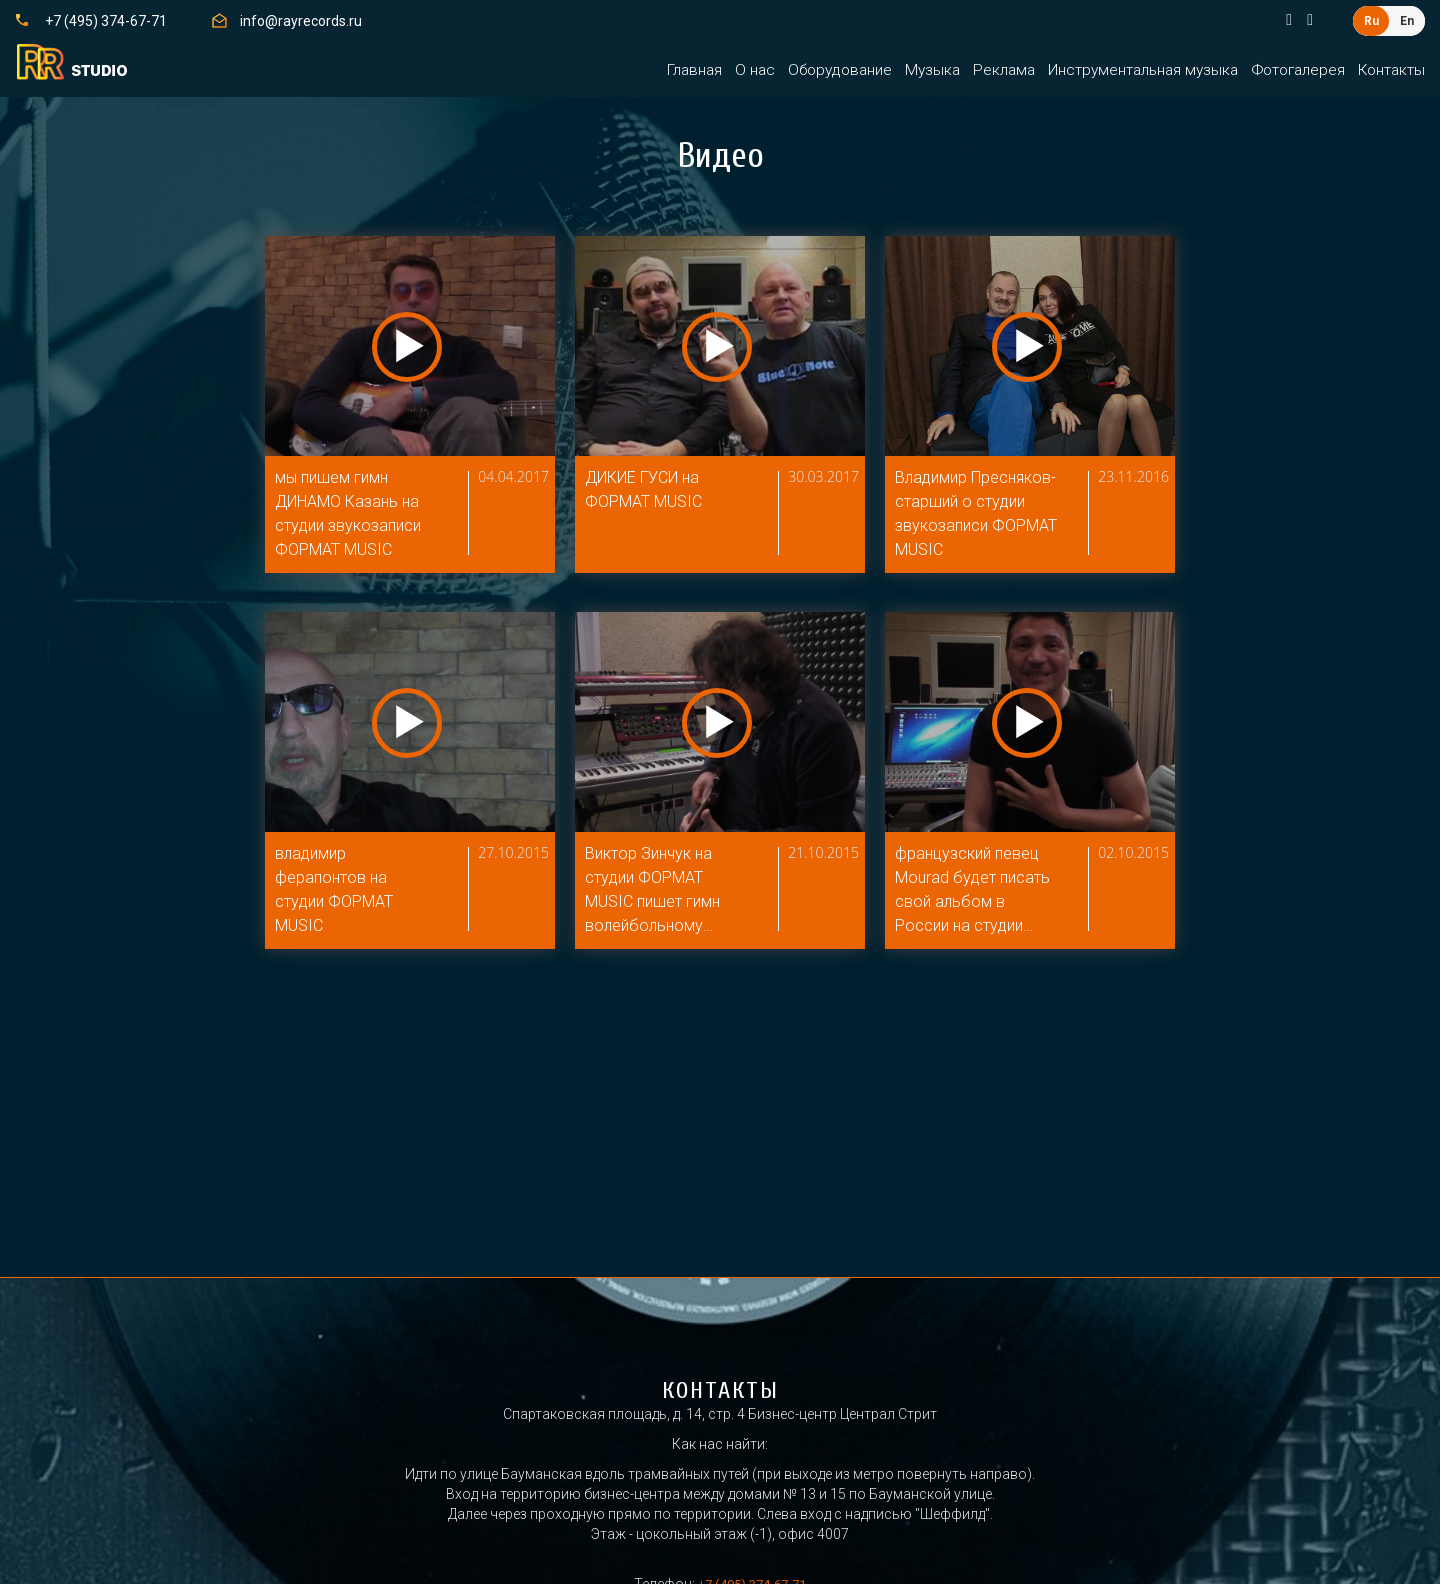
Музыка (932, 70)
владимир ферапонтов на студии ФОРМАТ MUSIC (337, 896)
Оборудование (840, 70)
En (1407, 21)
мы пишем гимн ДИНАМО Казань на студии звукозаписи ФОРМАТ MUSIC (352, 516)
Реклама (1004, 70)
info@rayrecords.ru (301, 21)
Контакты (1391, 70)
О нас (755, 70)
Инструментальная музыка (1143, 70)
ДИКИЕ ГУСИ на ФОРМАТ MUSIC (650, 490)
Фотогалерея (1298, 70)
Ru (1371, 21)
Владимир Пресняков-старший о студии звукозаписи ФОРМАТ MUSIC (973, 517)
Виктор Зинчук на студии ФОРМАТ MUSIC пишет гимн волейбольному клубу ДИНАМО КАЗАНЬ (657, 897)
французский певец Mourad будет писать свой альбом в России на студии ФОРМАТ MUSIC (976, 897)
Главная (694, 70)
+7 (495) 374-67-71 (106, 21)
